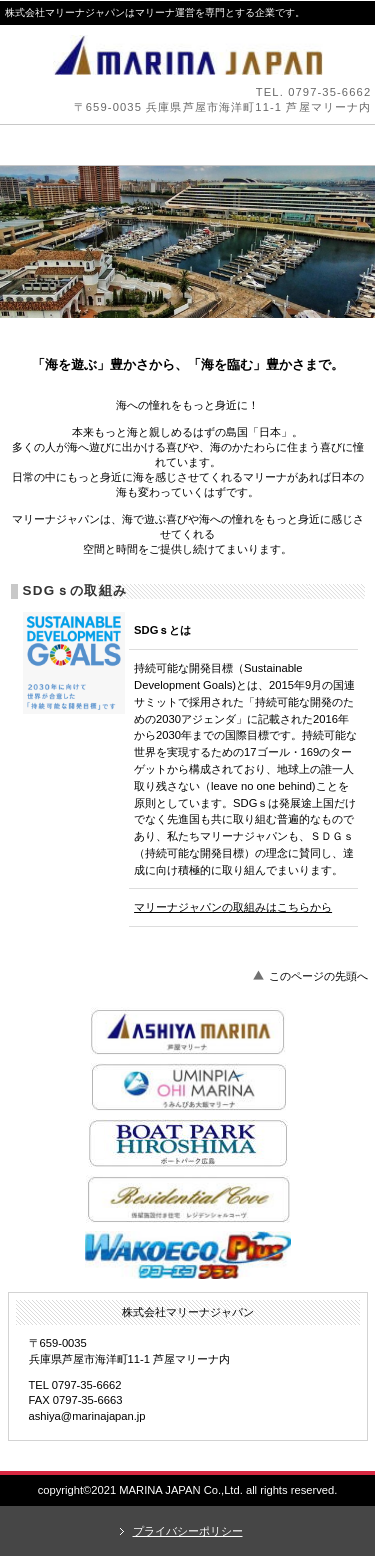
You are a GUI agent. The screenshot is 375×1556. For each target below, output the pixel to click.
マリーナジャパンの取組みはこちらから (233, 907)
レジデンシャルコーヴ (187, 1199)
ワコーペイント (187, 1255)
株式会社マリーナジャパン (188, 55)
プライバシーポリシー (188, 1531)
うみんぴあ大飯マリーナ (187, 1087)
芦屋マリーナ (187, 1031)
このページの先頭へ (318, 976)
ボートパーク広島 (187, 1143)
